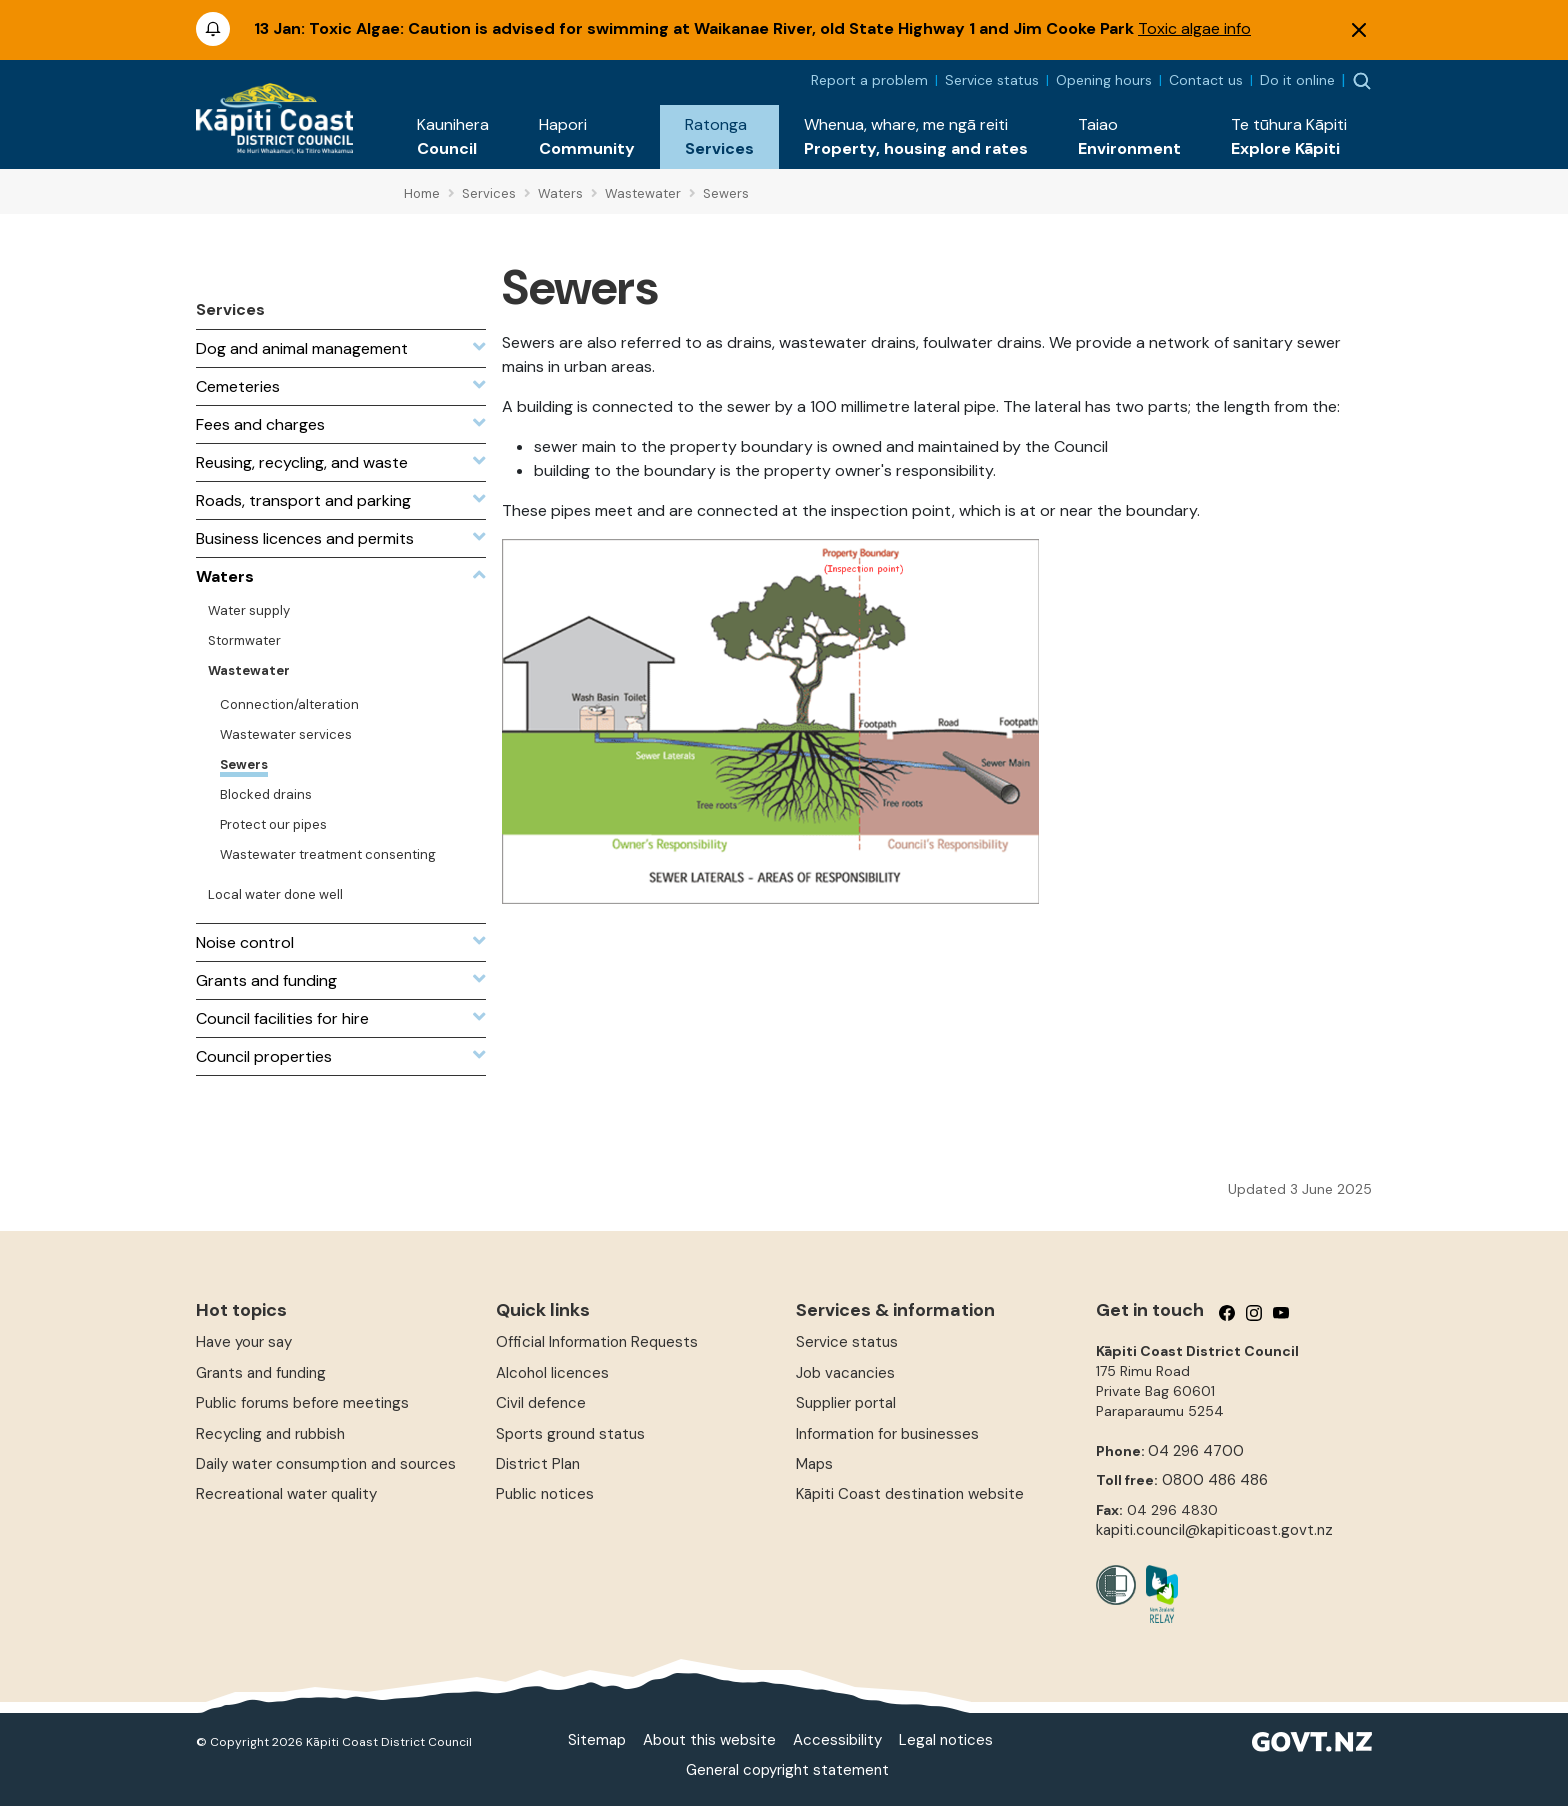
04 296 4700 (1196, 1451)
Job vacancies (845, 1373)
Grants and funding (261, 1373)
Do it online (1297, 80)
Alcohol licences (552, 1373)
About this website (709, 1740)
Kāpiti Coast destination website (910, 1494)
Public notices (545, 1494)
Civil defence (541, 1403)
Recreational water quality (286, 1494)
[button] (453, 137)
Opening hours (1104, 80)
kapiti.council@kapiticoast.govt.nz (1214, 1530)
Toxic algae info (1194, 28)
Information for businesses (887, 1434)
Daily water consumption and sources (326, 1464)
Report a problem (869, 80)
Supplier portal (846, 1403)
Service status (992, 80)
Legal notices (946, 1740)
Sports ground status (570, 1434)
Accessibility (837, 1740)
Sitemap (597, 1740)
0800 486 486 (1215, 1480)
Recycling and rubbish (270, 1434)
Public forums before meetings (302, 1403)
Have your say (244, 1342)
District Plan (538, 1464)
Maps (814, 1464)
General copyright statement (787, 1770)
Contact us (1206, 80)
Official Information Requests (597, 1342)
